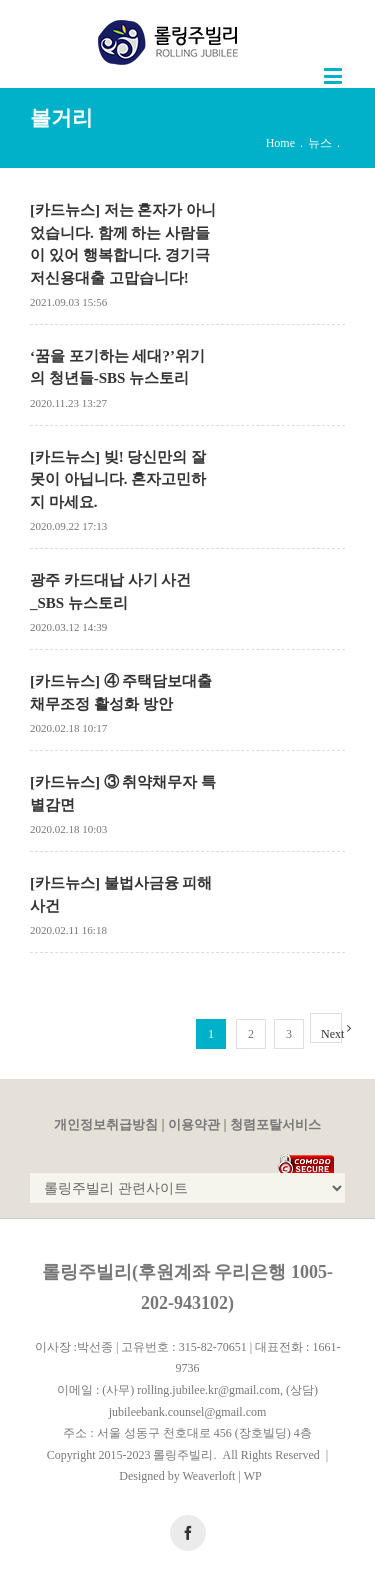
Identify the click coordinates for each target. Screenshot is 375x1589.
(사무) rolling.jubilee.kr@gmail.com (191, 1390)
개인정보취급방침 (106, 1125)
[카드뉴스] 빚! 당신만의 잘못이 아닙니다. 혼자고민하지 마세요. (118, 479)
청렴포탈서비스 (275, 1125)
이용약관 (194, 1125)
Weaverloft (208, 1476)
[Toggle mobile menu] (334, 75)
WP (253, 1476)
